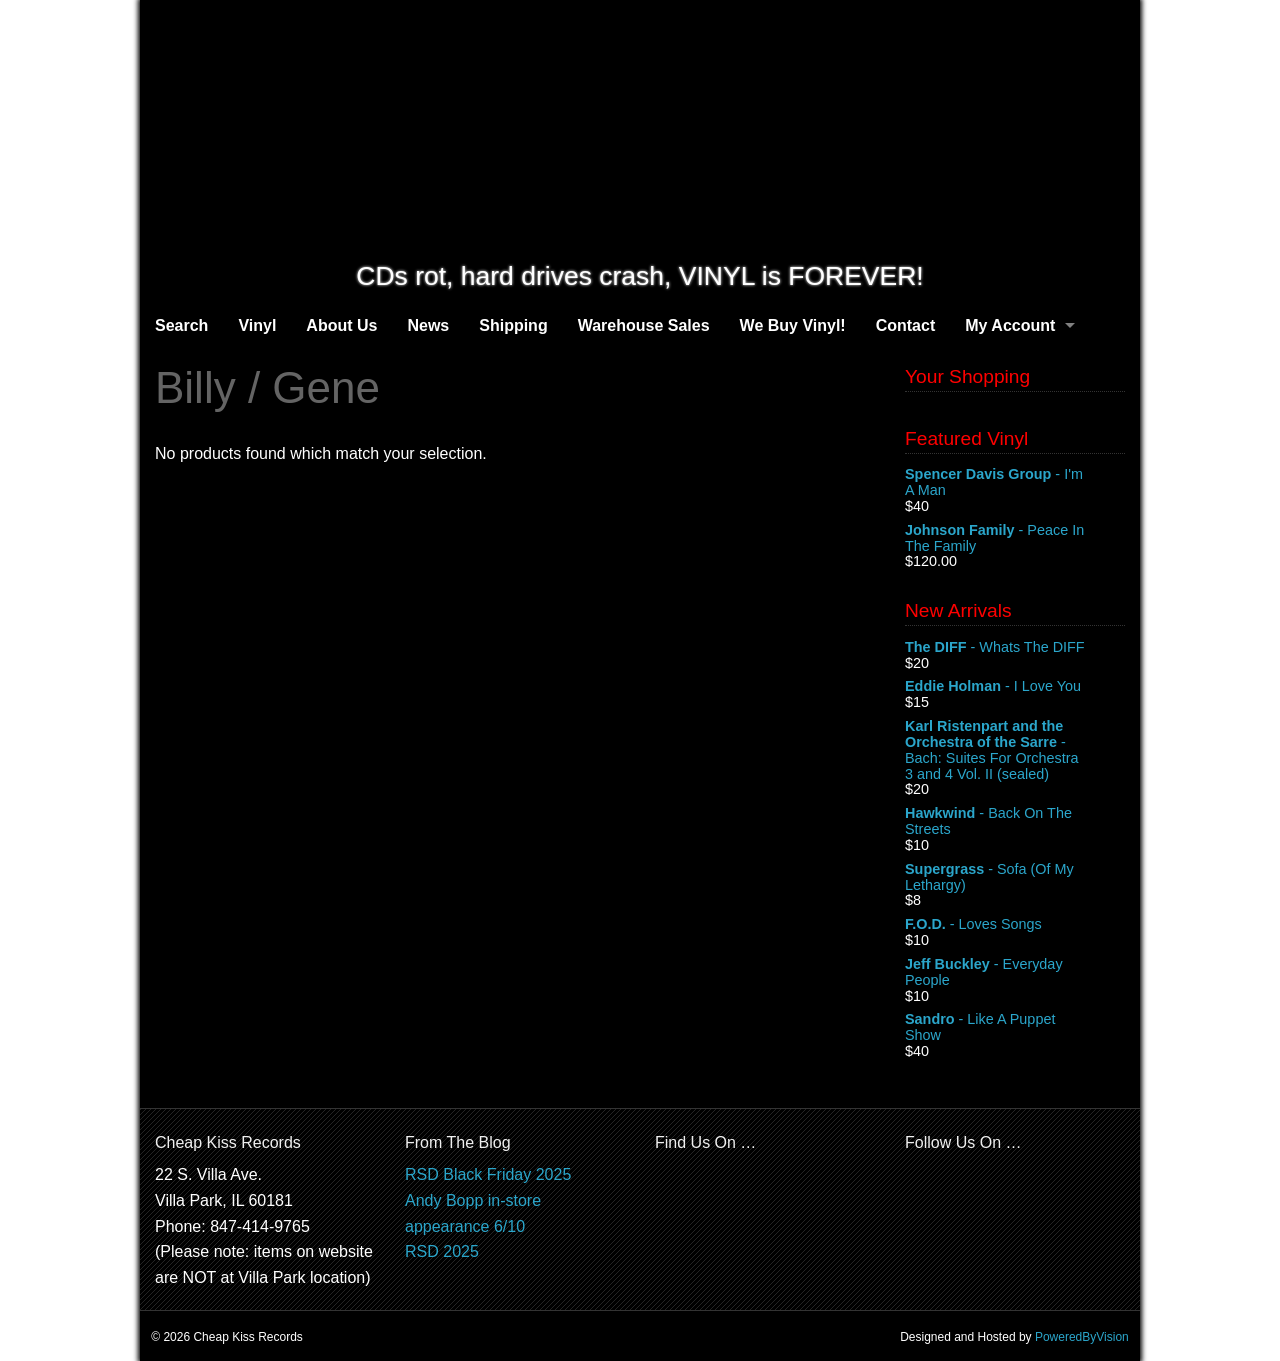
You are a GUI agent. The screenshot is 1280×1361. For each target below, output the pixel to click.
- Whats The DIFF (1015, 648)
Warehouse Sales (644, 325)
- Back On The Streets (1015, 822)
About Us (341, 325)
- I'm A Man (1015, 483)
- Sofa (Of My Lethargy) (1015, 878)
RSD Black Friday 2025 (488, 1174)
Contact (906, 325)
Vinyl (257, 325)
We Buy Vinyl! (793, 325)
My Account (1010, 325)
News (428, 325)
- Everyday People (1015, 973)
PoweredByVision (1082, 1337)
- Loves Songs (1015, 925)
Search (181, 325)
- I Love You (1015, 687)
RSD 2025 (442, 1251)
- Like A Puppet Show (1015, 1028)
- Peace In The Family (1015, 539)
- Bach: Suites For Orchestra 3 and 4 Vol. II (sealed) (1015, 750)
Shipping (513, 325)
